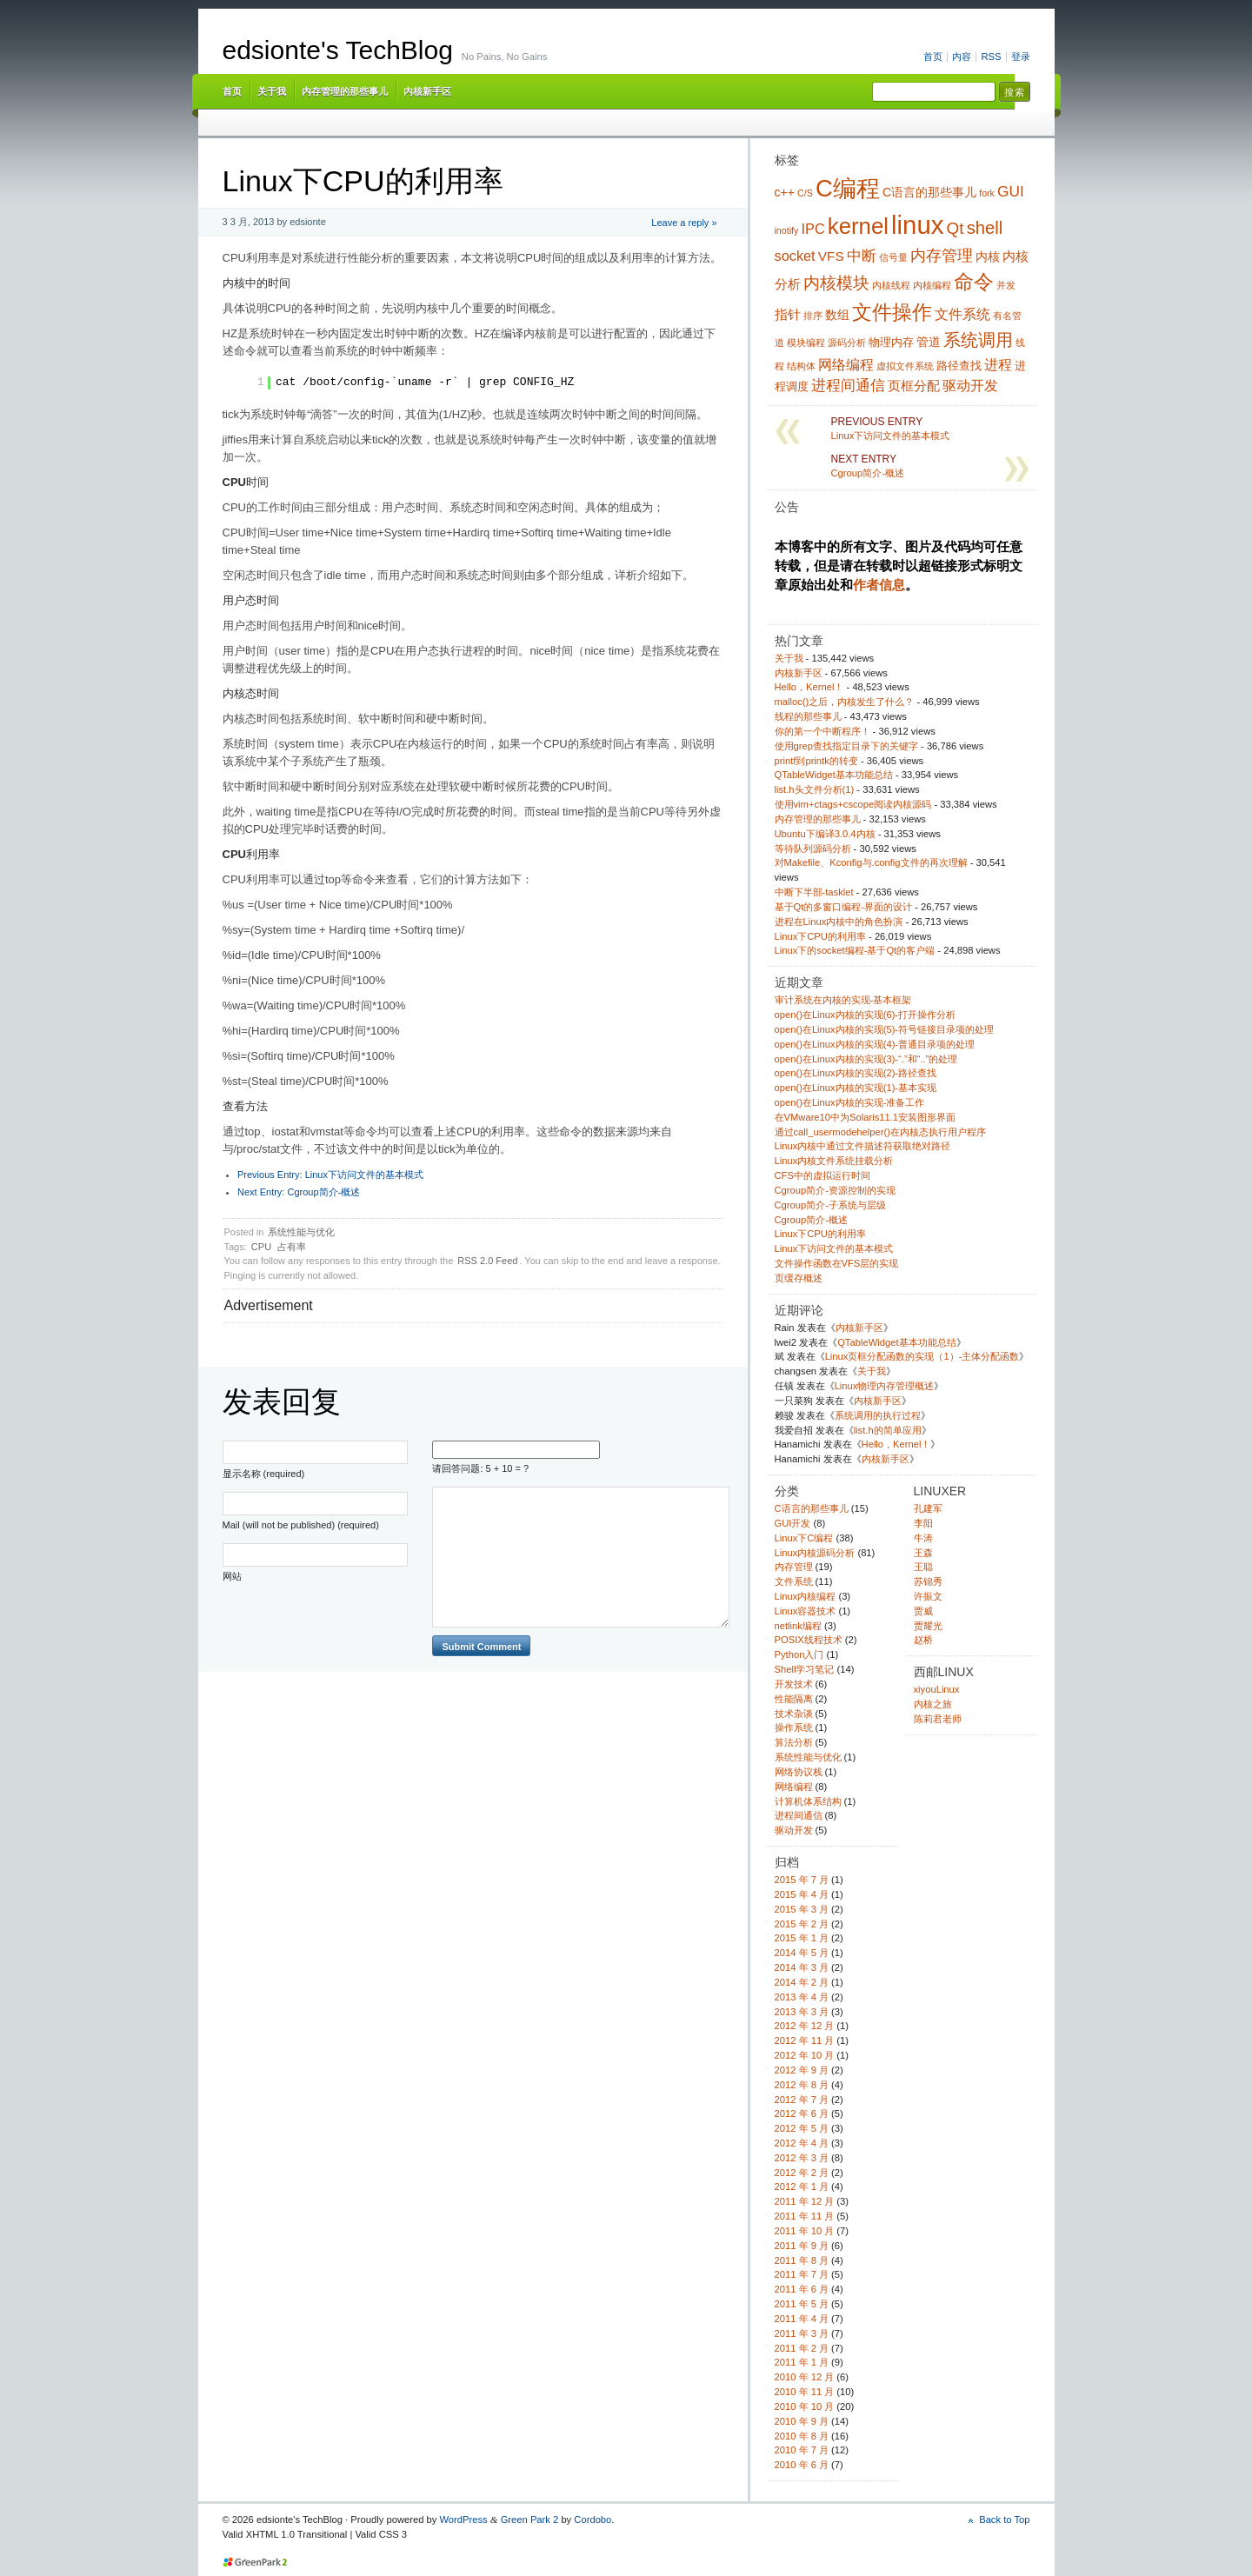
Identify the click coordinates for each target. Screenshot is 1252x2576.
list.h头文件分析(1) (815, 789)
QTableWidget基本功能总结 (834, 774)
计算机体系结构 (808, 1801)
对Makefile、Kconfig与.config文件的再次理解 (871, 862)
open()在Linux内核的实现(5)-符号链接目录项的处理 (885, 1029)
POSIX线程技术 (808, 1639)
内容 (961, 56)
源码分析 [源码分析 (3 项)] (847, 342)
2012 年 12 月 (805, 2025)
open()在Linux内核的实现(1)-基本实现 (856, 1087)
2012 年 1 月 (802, 2186)
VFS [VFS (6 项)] (831, 256)
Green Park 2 (530, 2519)
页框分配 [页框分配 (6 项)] (914, 385)
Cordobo (592, 2519)
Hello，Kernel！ (809, 687)
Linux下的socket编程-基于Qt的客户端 (855, 950)
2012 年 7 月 (802, 2099)
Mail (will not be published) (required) (301, 1525)
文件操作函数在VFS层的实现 (837, 1263)
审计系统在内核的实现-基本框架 (843, 1000)
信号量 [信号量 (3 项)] (893, 257)
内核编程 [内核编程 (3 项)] (932, 285)
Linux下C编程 (804, 1538)
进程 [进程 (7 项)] (998, 364)
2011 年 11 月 (805, 2216)
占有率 (291, 1246)
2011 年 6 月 (802, 2289)
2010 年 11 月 (805, 2391)
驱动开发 (794, 1830)
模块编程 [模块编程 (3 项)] (806, 342)
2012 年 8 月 (802, 2085)
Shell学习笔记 (805, 1669)
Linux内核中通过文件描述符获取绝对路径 (863, 1146)
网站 (232, 1576)
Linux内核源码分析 (815, 1553)
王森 (923, 1553)
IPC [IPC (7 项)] (812, 228)
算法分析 (794, 1742)
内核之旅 (933, 1704)
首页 (932, 56)
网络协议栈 (798, 1772)
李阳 (923, 1523)
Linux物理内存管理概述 (885, 1386)
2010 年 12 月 (805, 2377)
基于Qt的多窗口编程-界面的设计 (844, 907)
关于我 (271, 91)
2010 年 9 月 (802, 2421)
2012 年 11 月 (805, 2040)
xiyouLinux (937, 1689)
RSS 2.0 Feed (487, 1260)
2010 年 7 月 (802, 2450)
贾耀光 (928, 1626)
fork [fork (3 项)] (987, 193)
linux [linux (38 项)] (917, 224)
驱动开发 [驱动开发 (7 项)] (970, 385)
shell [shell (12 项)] (985, 227)
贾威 (923, 1611)
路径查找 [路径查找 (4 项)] (959, 366)
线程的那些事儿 (808, 716)
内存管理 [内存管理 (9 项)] (941, 255)
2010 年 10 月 (805, 2406)
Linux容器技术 (805, 1611)
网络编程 (794, 1786)
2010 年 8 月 (802, 2436)
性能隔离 (794, 1699)
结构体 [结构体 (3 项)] (801, 366)
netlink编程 (798, 1626)
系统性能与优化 (301, 1232)
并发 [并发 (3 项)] (1006, 285)
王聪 (923, 1566)
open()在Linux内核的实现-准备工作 (850, 1102)
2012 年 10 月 (805, 2055)
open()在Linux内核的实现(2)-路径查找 (856, 1073)
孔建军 (928, 1508)
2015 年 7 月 (802, 1879)
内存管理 (794, 1566)
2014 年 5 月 (802, 1952)
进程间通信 (798, 1815)
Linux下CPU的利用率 (820, 936)
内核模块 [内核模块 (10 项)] (836, 283)
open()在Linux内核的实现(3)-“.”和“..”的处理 (866, 1059)
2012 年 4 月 (802, 2143)
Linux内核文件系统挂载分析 (834, 1160)
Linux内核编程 (805, 1596)
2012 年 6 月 (802, 2113)
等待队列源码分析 (813, 848)
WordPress (463, 2519)
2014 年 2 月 (802, 1982)
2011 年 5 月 (802, 2304)
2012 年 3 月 (802, 2158)
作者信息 (879, 585)
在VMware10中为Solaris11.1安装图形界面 (865, 1117)
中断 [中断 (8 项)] (861, 255)
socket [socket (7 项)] (795, 255)
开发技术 (794, 1684)
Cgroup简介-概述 (298, 1192)
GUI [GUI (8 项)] (1010, 191)
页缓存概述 (798, 1278)
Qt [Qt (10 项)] (955, 228)
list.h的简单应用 (888, 1430)
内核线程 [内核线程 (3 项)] (891, 285)
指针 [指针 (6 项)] (788, 314)
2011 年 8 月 (802, 2260)
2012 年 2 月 (802, 2172)
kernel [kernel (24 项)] (858, 226)
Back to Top (1004, 2519)
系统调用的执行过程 (878, 1415)
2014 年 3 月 (802, 1967)
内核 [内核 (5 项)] (988, 256)
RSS (991, 56)
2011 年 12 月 (805, 2201)
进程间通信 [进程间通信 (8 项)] (848, 385)
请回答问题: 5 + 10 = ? (480, 1468)
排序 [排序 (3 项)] (812, 315)
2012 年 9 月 (802, 2070)
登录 (1020, 56)
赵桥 (923, 1639)
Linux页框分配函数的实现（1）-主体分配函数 (922, 1356)
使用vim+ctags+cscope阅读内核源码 (853, 804)
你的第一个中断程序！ (822, 731)
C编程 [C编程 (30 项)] (848, 188)
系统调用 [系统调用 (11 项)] (978, 339)
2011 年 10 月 (805, 2231)
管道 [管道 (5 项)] (928, 342)
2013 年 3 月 (802, 2012)
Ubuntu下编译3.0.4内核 (825, 834)
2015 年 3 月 (802, 1909)
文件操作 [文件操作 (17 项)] (892, 312)
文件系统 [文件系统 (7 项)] (962, 314)
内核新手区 (427, 91)
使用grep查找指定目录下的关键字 (846, 746)
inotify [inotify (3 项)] (787, 230)
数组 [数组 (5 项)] (837, 315)
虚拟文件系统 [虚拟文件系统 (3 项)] (905, 366)
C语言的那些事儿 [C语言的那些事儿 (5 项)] (929, 192)
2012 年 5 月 (802, 2128)
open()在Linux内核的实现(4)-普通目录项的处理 (875, 1044)
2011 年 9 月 (802, 2245)
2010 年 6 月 (802, 2465)
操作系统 (794, 1727)
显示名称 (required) (264, 1473)
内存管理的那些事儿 (345, 91)
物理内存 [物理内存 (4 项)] (891, 342)
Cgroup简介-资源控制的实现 (835, 1190)
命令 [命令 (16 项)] (974, 282)
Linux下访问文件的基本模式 (330, 1174)
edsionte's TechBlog (338, 50)
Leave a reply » (683, 222)
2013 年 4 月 (802, 1997)
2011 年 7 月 (802, 2274)
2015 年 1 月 (802, 1938)
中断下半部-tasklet (814, 892)
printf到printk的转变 (816, 760)
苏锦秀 (928, 1581)
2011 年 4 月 (802, 2318)
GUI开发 (793, 1523)
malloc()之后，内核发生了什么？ (845, 701)
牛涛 (923, 1538)
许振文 (928, 1596)
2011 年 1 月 (802, 2362)
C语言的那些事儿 (812, 1508)
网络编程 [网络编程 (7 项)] (846, 364)
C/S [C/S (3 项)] (805, 193)
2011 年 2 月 (802, 2348)
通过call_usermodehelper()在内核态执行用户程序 (880, 1132)
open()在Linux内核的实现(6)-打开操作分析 (865, 1014)
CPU (261, 1246)
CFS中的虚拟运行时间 (822, 1175)
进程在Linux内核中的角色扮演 (839, 921)
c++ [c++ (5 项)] (785, 192)
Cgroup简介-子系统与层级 (830, 1205)
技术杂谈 (794, 1713)
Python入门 (799, 1654)
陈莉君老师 (938, 1719)
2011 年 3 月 (802, 2333)
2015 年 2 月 (802, 1924)
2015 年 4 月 (802, 1894)
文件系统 (794, 1581)
